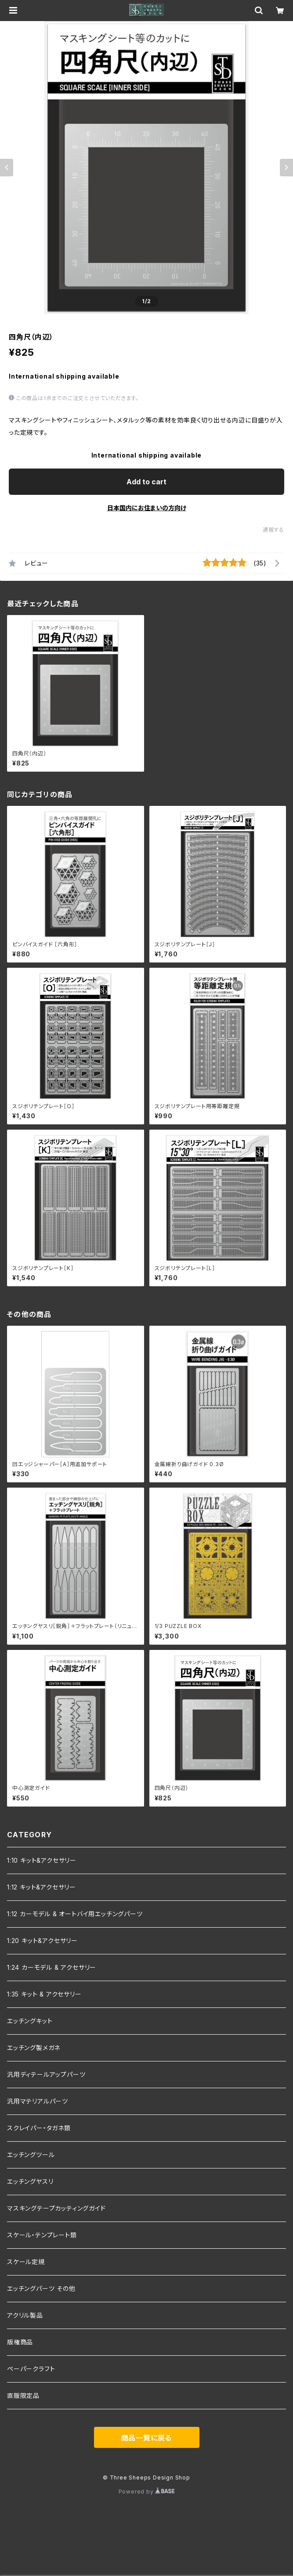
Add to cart (146, 481)
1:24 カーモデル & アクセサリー (51, 1967)
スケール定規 (26, 2261)
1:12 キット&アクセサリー (41, 1887)
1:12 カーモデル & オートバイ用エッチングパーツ (75, 1914)
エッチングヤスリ (30, 2181)
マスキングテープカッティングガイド (56, 2208)
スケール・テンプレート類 (42, 2235)
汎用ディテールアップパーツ (46, 2074)
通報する (273, 529)
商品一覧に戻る (146, 2437)
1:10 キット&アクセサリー (41, 1860)
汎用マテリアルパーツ (37, 2101)
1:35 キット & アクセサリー (44, 1994)
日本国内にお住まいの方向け (146, 508)
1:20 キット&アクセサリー (42, 1940)
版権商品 (20, 2342)
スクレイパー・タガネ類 (39, 2128)
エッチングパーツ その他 (41, 2288)
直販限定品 (23, 2395)
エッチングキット (29, 2021)
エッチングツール (30, 2154)
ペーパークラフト (31, 2368)
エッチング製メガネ (33, 2047)
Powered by (147, 2491)
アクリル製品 (25, 2315)
